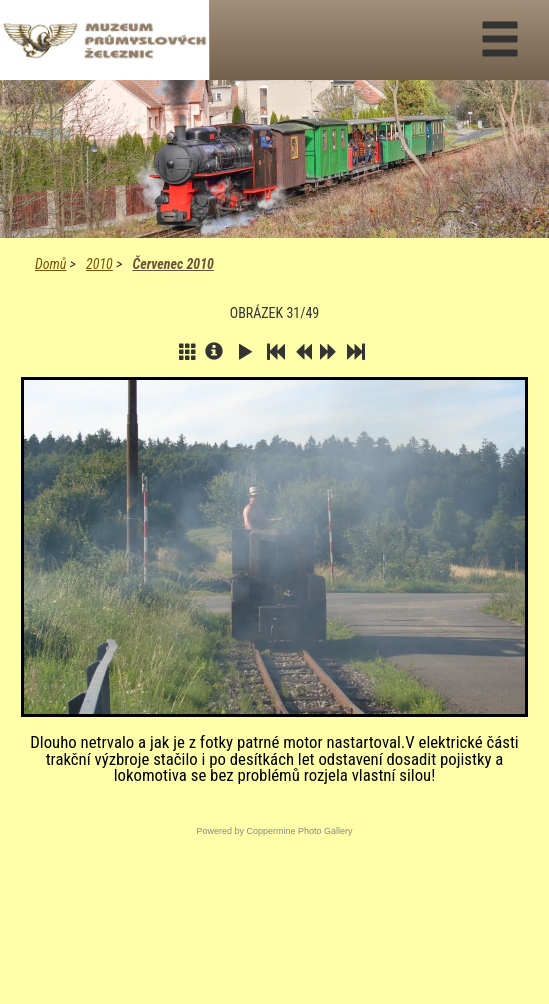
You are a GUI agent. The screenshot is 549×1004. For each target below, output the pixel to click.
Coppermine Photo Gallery (299, 831)
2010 (99, 264)
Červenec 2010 (172, 264)
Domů (50, 264)
